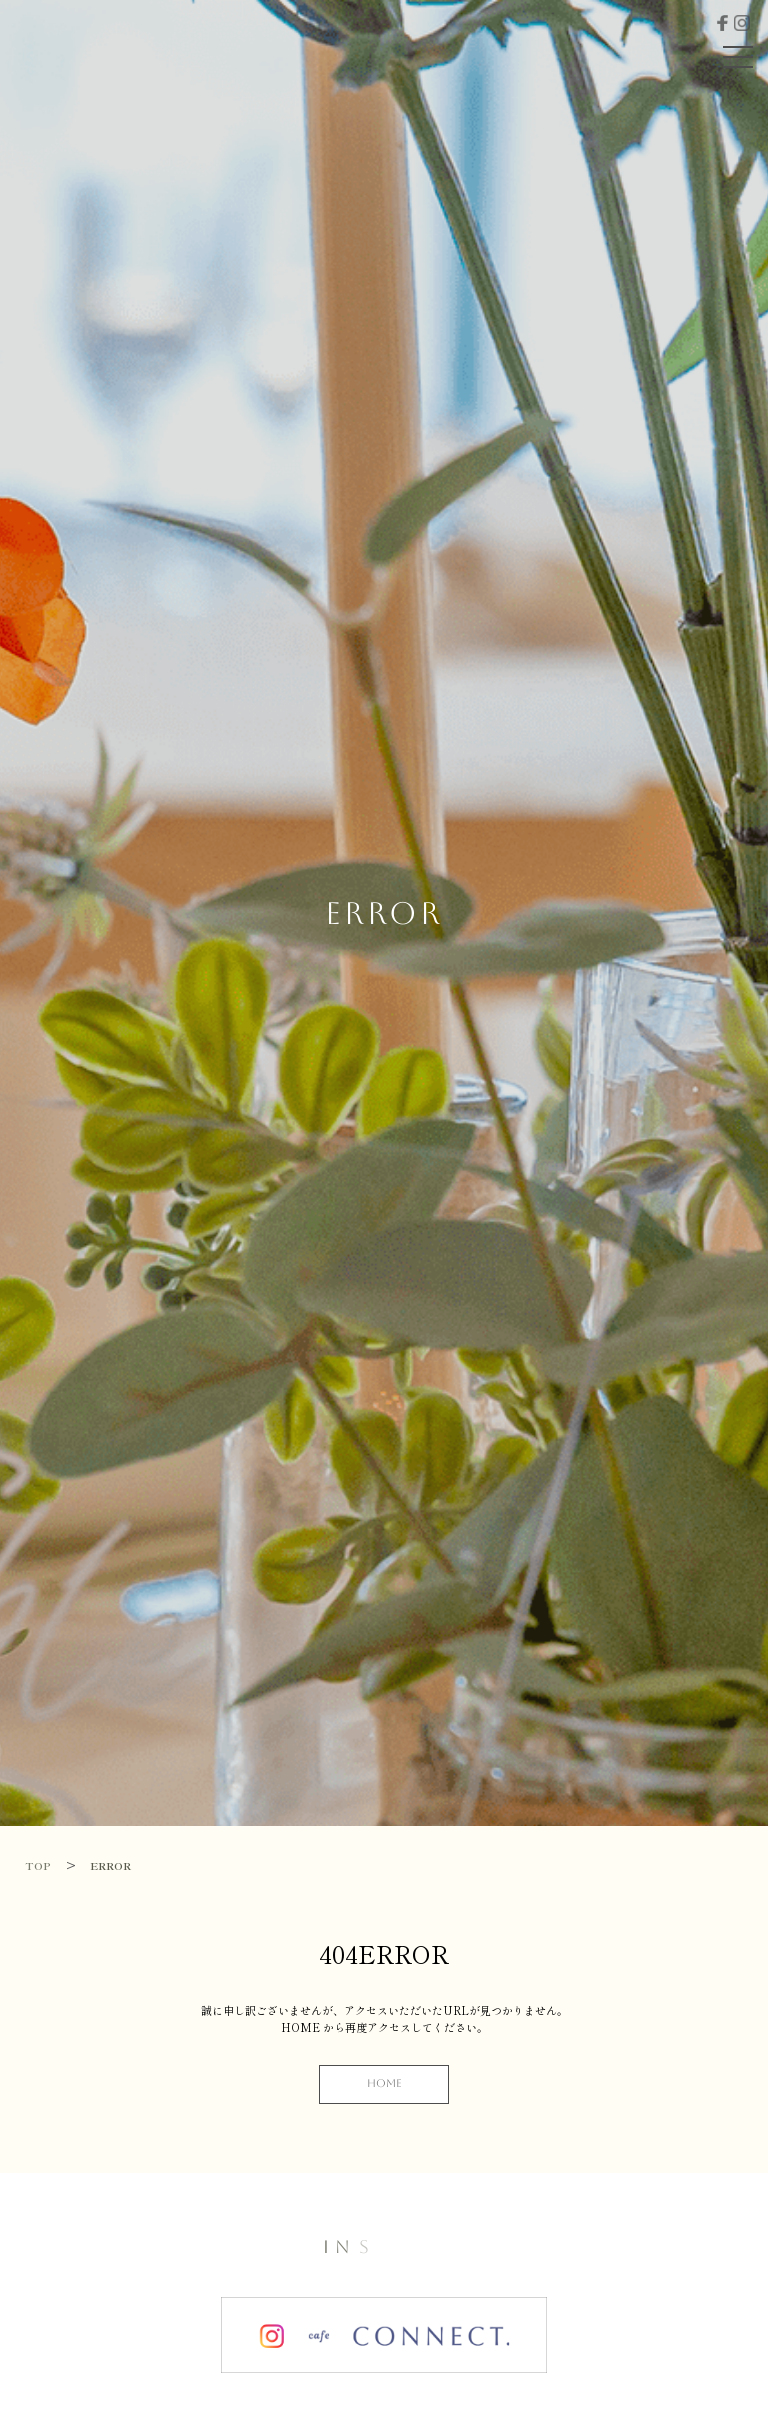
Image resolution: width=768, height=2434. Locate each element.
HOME (384, 2083)
